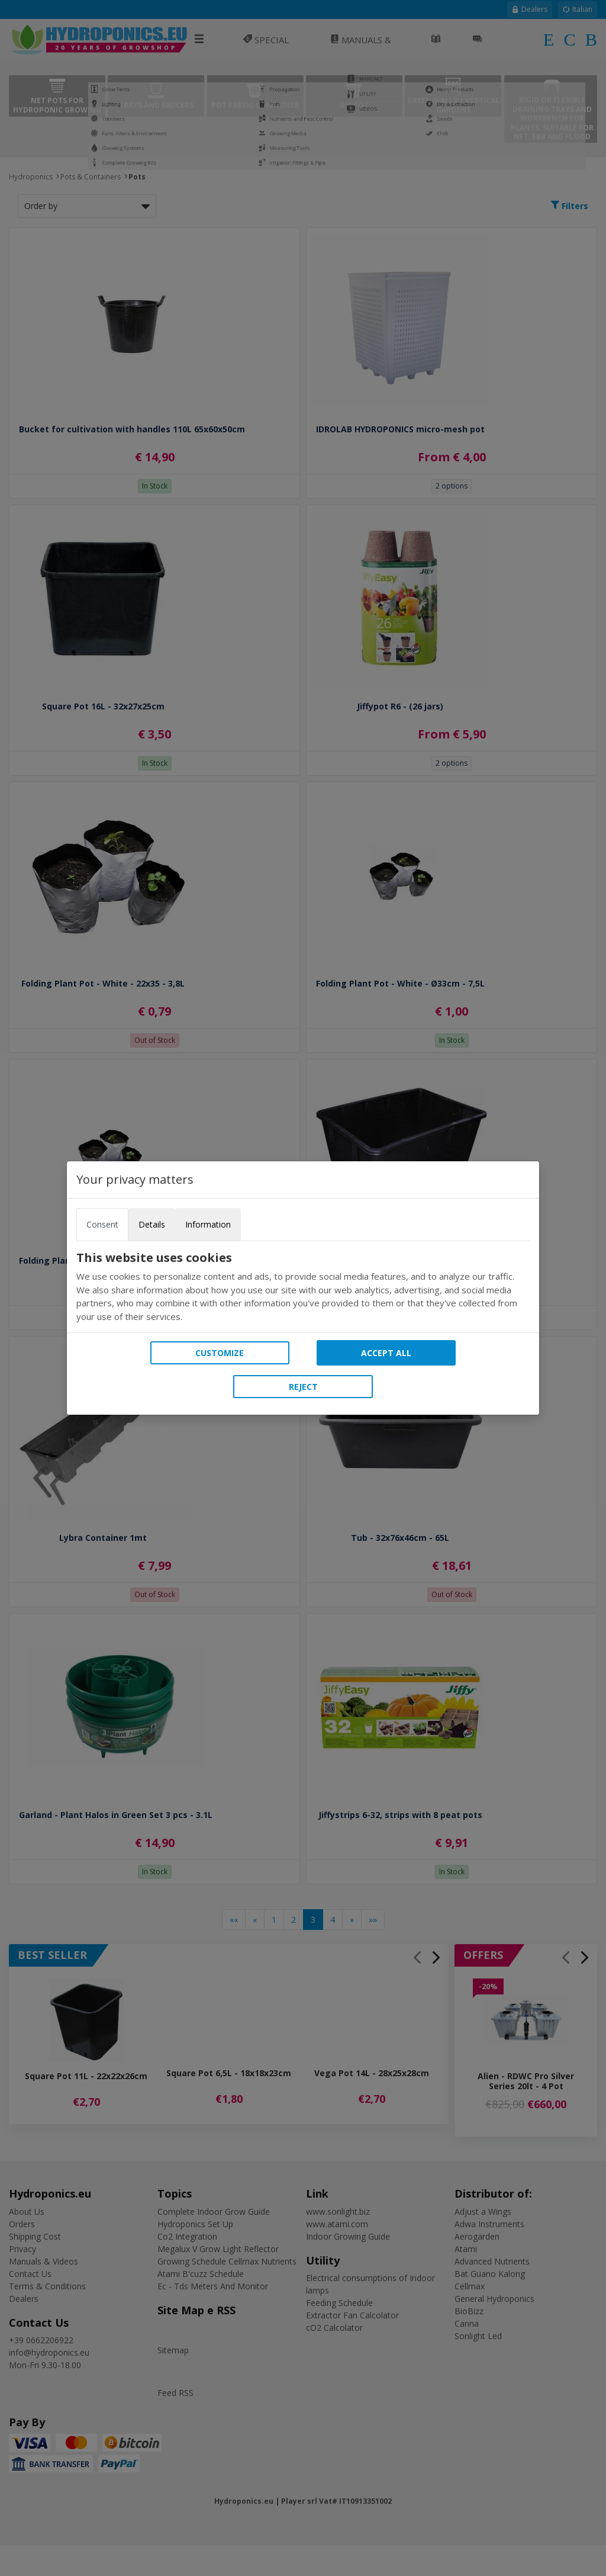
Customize (219, 1352)
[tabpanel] (303, 1287)
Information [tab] (208, 1224)
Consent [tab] (102, 1224)
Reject (303, 1386)
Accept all (386, 1352)
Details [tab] (151, 1224)
